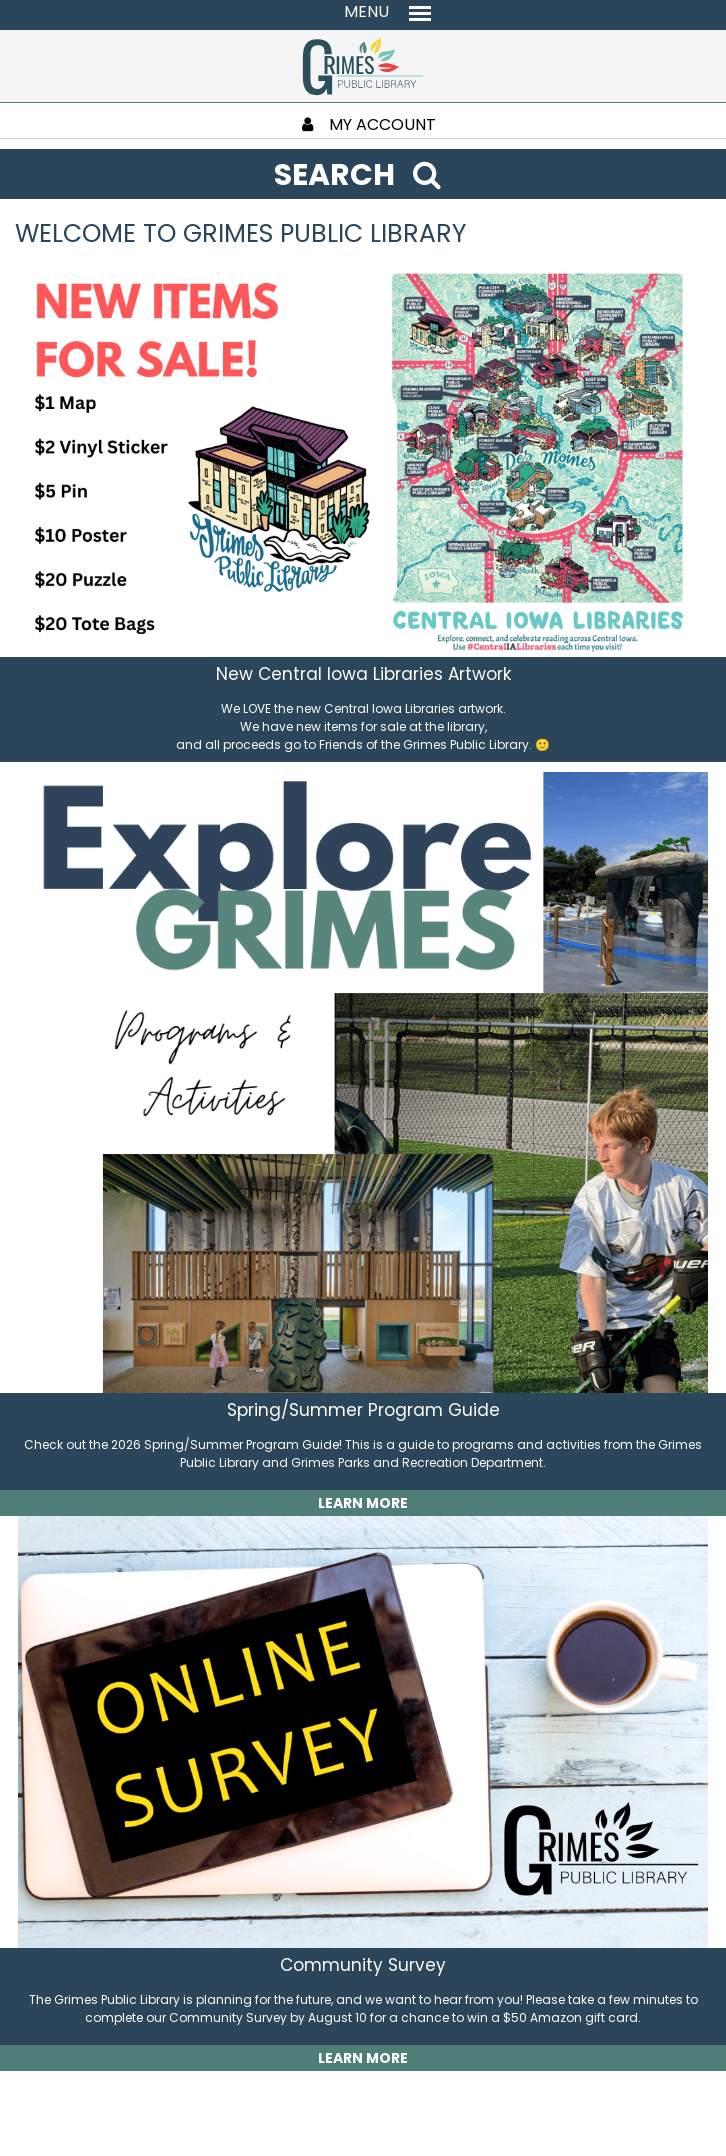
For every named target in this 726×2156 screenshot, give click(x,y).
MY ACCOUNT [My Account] (369, 124)
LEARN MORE (363, 1503)
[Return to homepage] (363, 64)
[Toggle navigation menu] (363, 12)
